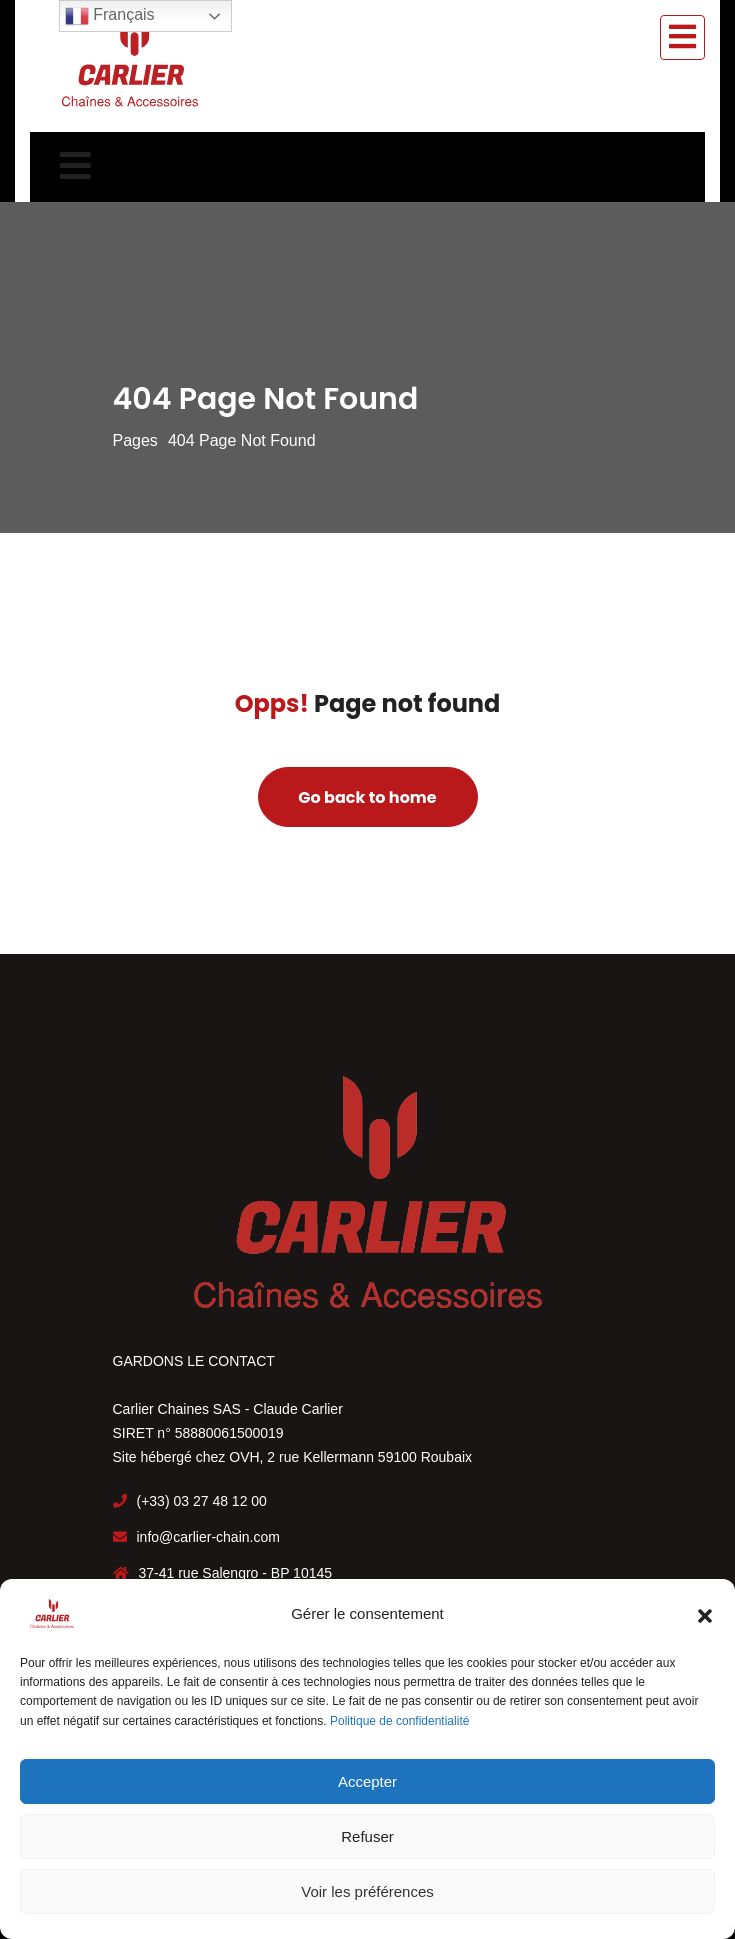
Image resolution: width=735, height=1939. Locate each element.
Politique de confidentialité (399, 1721)
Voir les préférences (367, 1891)
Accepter (367, 1781)
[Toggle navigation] (682, 37)
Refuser (367, 1836)
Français (110, 16)
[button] (705, 1614)
